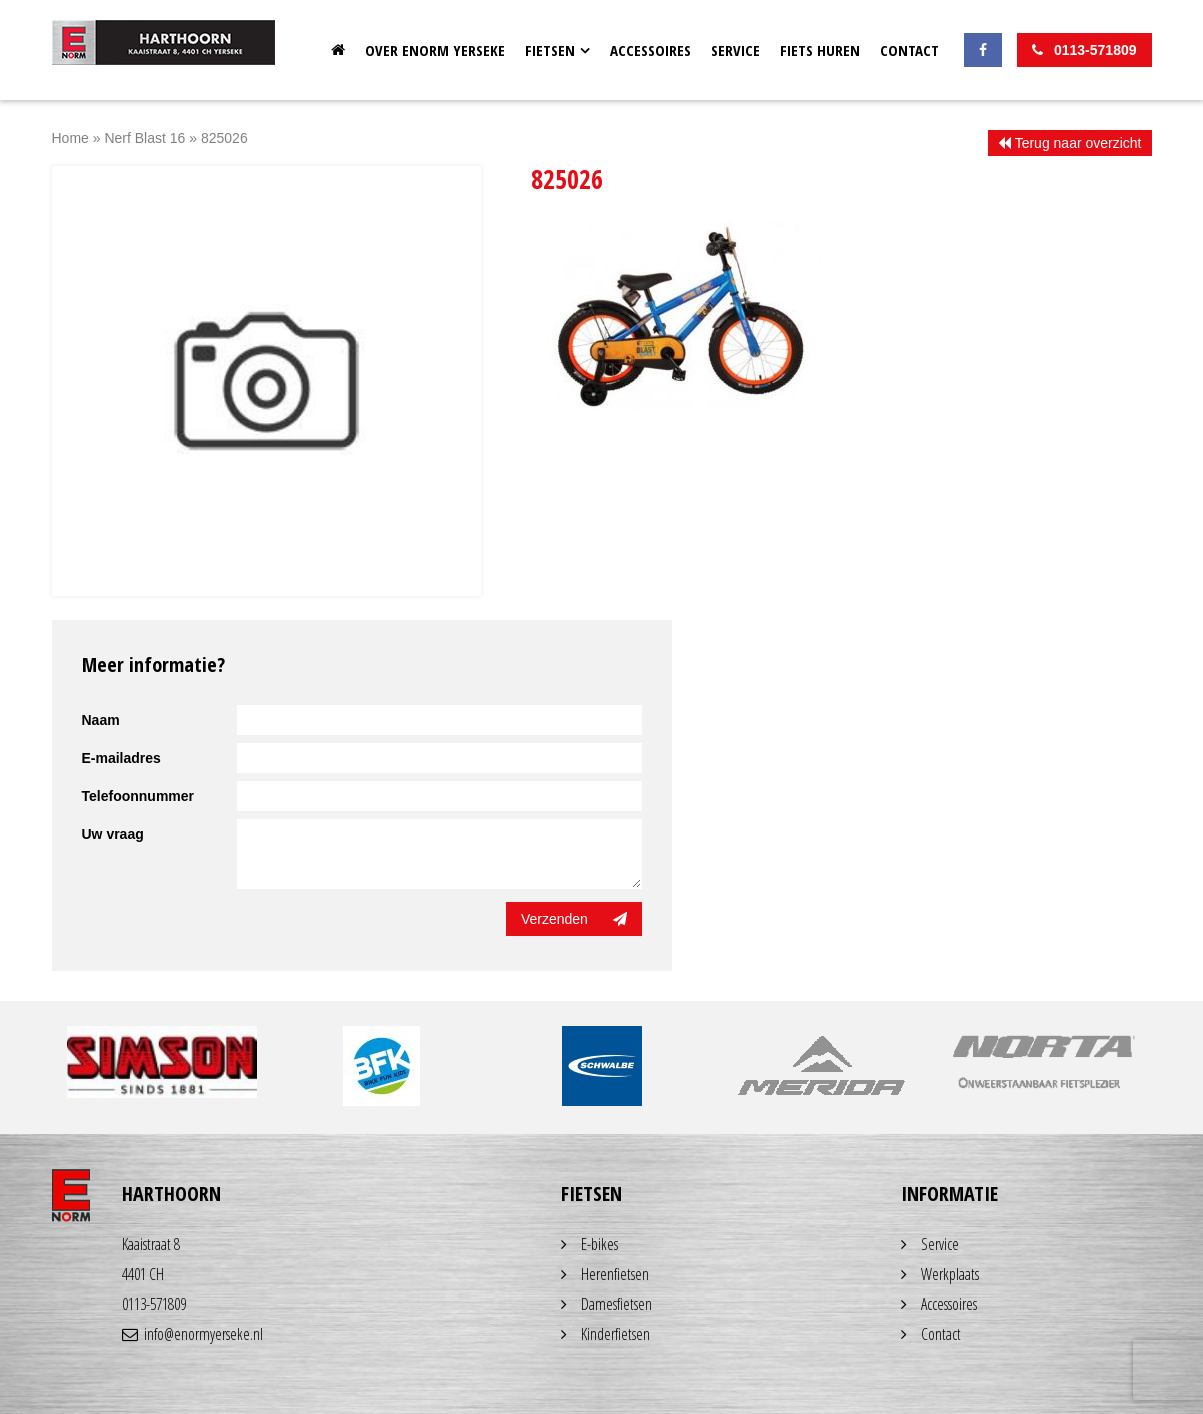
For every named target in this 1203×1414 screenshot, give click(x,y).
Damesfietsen (616, 1304)
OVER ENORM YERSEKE (435, 50)
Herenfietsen (615, 1274)
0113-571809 (154, 1304)
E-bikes (599, 1244)
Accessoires (650, 50)
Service (735, 50)
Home (338, 50)
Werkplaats (950, 1274)
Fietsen (550, 50)
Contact (909, 50)
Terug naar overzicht (1069, 143)
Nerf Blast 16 (144, 138)
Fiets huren (820, 50)
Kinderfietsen (615, 1334)
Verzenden (574, 919)
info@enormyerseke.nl (192, 1334)
